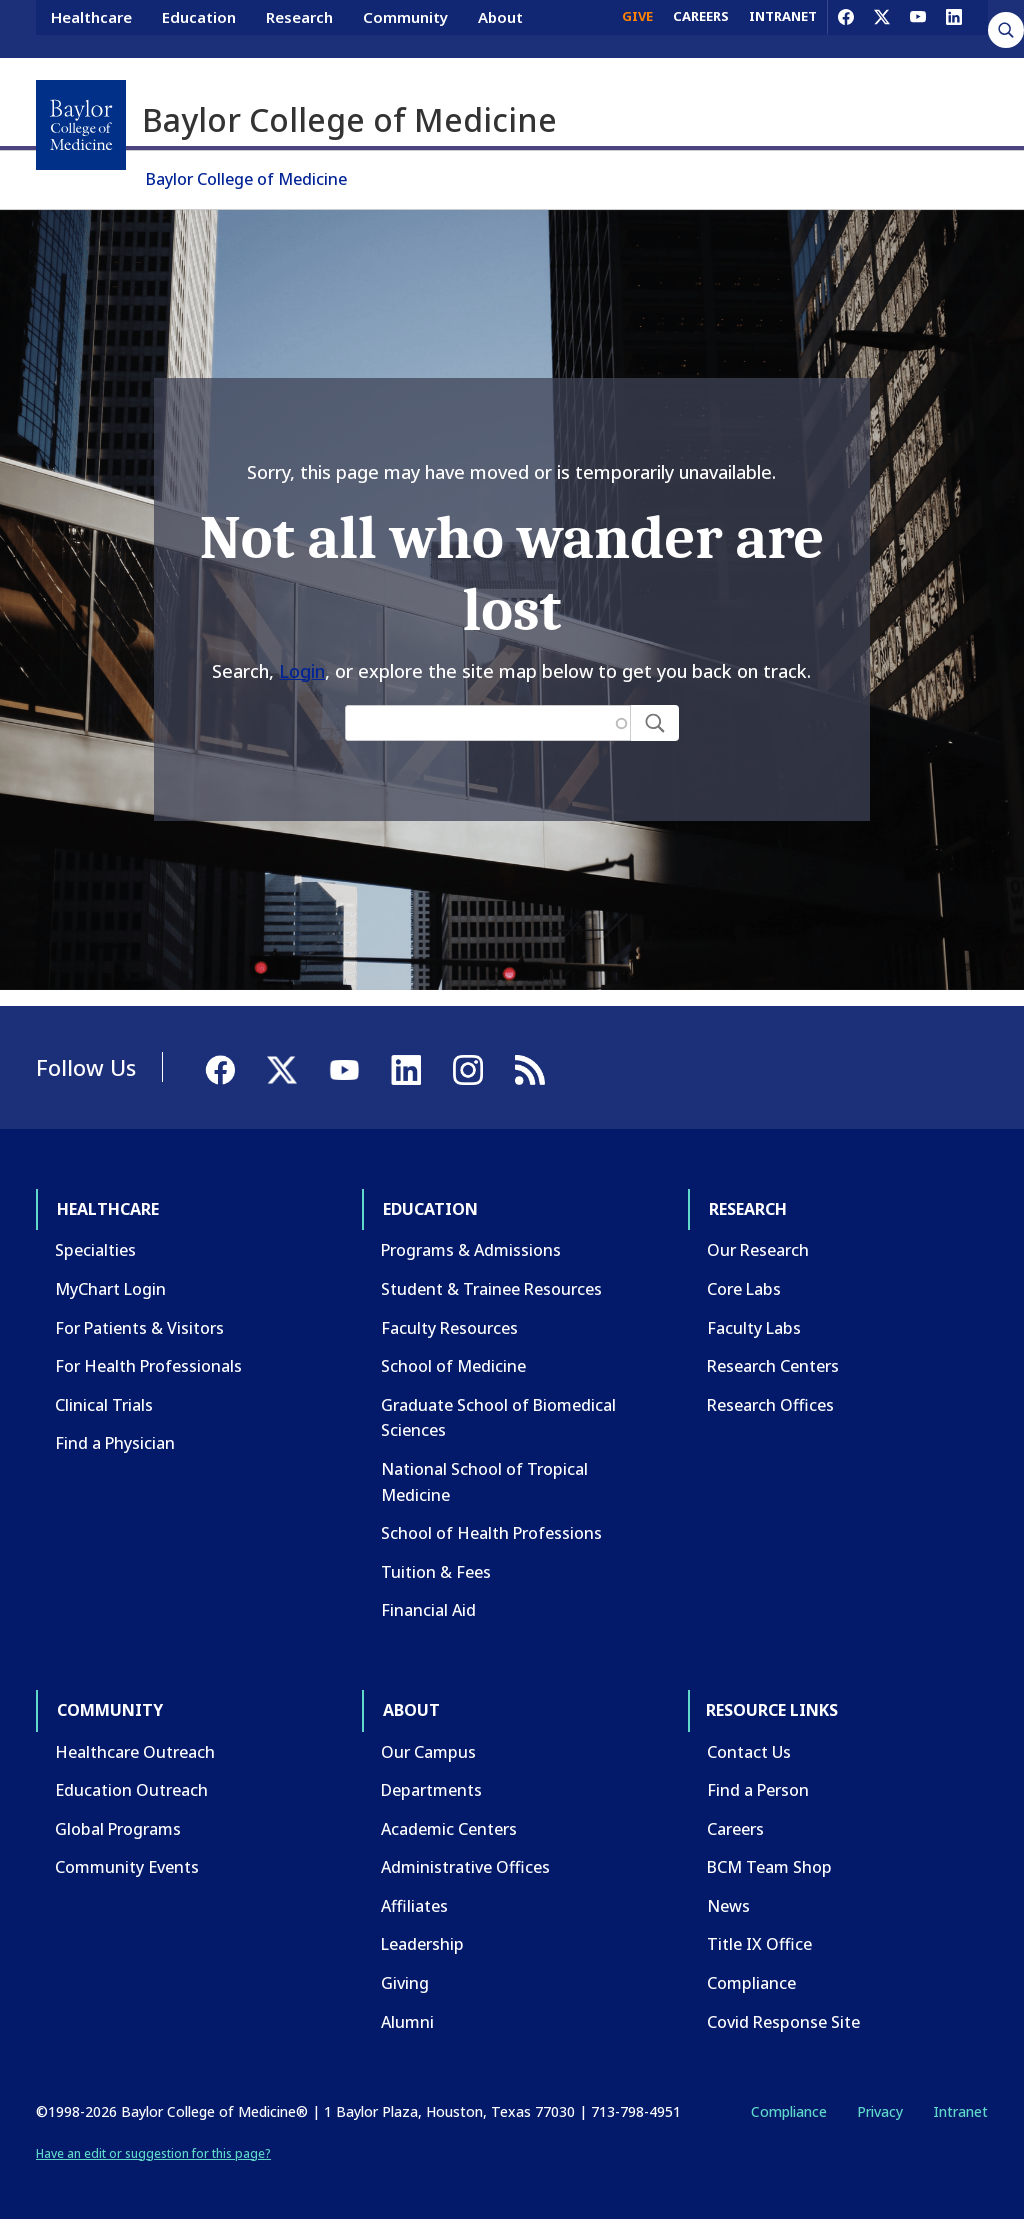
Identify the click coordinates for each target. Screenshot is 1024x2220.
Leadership (422, 1944)
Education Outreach (131, 1790)
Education (199, 28)
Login (302, 671)
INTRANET (783, 28)
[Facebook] (846, 28)
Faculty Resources (449, 1328)
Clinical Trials (104, 1405)
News (728, 1906)
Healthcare (91, 28)
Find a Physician (115, 1443)
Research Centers (773, 1366)
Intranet (960, 2111)
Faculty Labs (754, 1328)
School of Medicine (453, 1366)
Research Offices (770, 1405)
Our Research (758, 1250)
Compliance (751, 1983)
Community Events (127, 1867)
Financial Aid (428, 1610)
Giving (405, 1983)
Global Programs (118, 1829)
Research (299, 28)
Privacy (880, 2111)
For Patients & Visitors (139, 1328)
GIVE (637, 28)
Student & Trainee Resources (491, 1289)
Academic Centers (449, 1829)
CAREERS (701, 28)
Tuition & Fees (436, 1572)
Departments (431, 1790)
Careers (735, 1829)
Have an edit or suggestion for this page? (153, 2153)
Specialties (95, 1250)
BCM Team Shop (769, 1867)
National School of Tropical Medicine (484, 1482)
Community (405, 28)
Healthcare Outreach (135, 1752)
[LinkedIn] (954, 28)
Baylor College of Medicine (246, 179)
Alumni (407, 2022)
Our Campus (428, 1752)
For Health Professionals (148, 1366)
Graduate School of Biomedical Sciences (498, 1418)
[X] (882, 28)
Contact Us (749, 1752)
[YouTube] (918, 28)
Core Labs (744, 1289)
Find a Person (758, 1790)
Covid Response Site (783, 2022)
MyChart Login (110, 1289)
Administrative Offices (465, 1867)
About (500, 28)
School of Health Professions (491, 1533)
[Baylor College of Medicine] (81, 125)
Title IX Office (759, 1944)
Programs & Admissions (471, 1250)
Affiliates (414, 1906)
